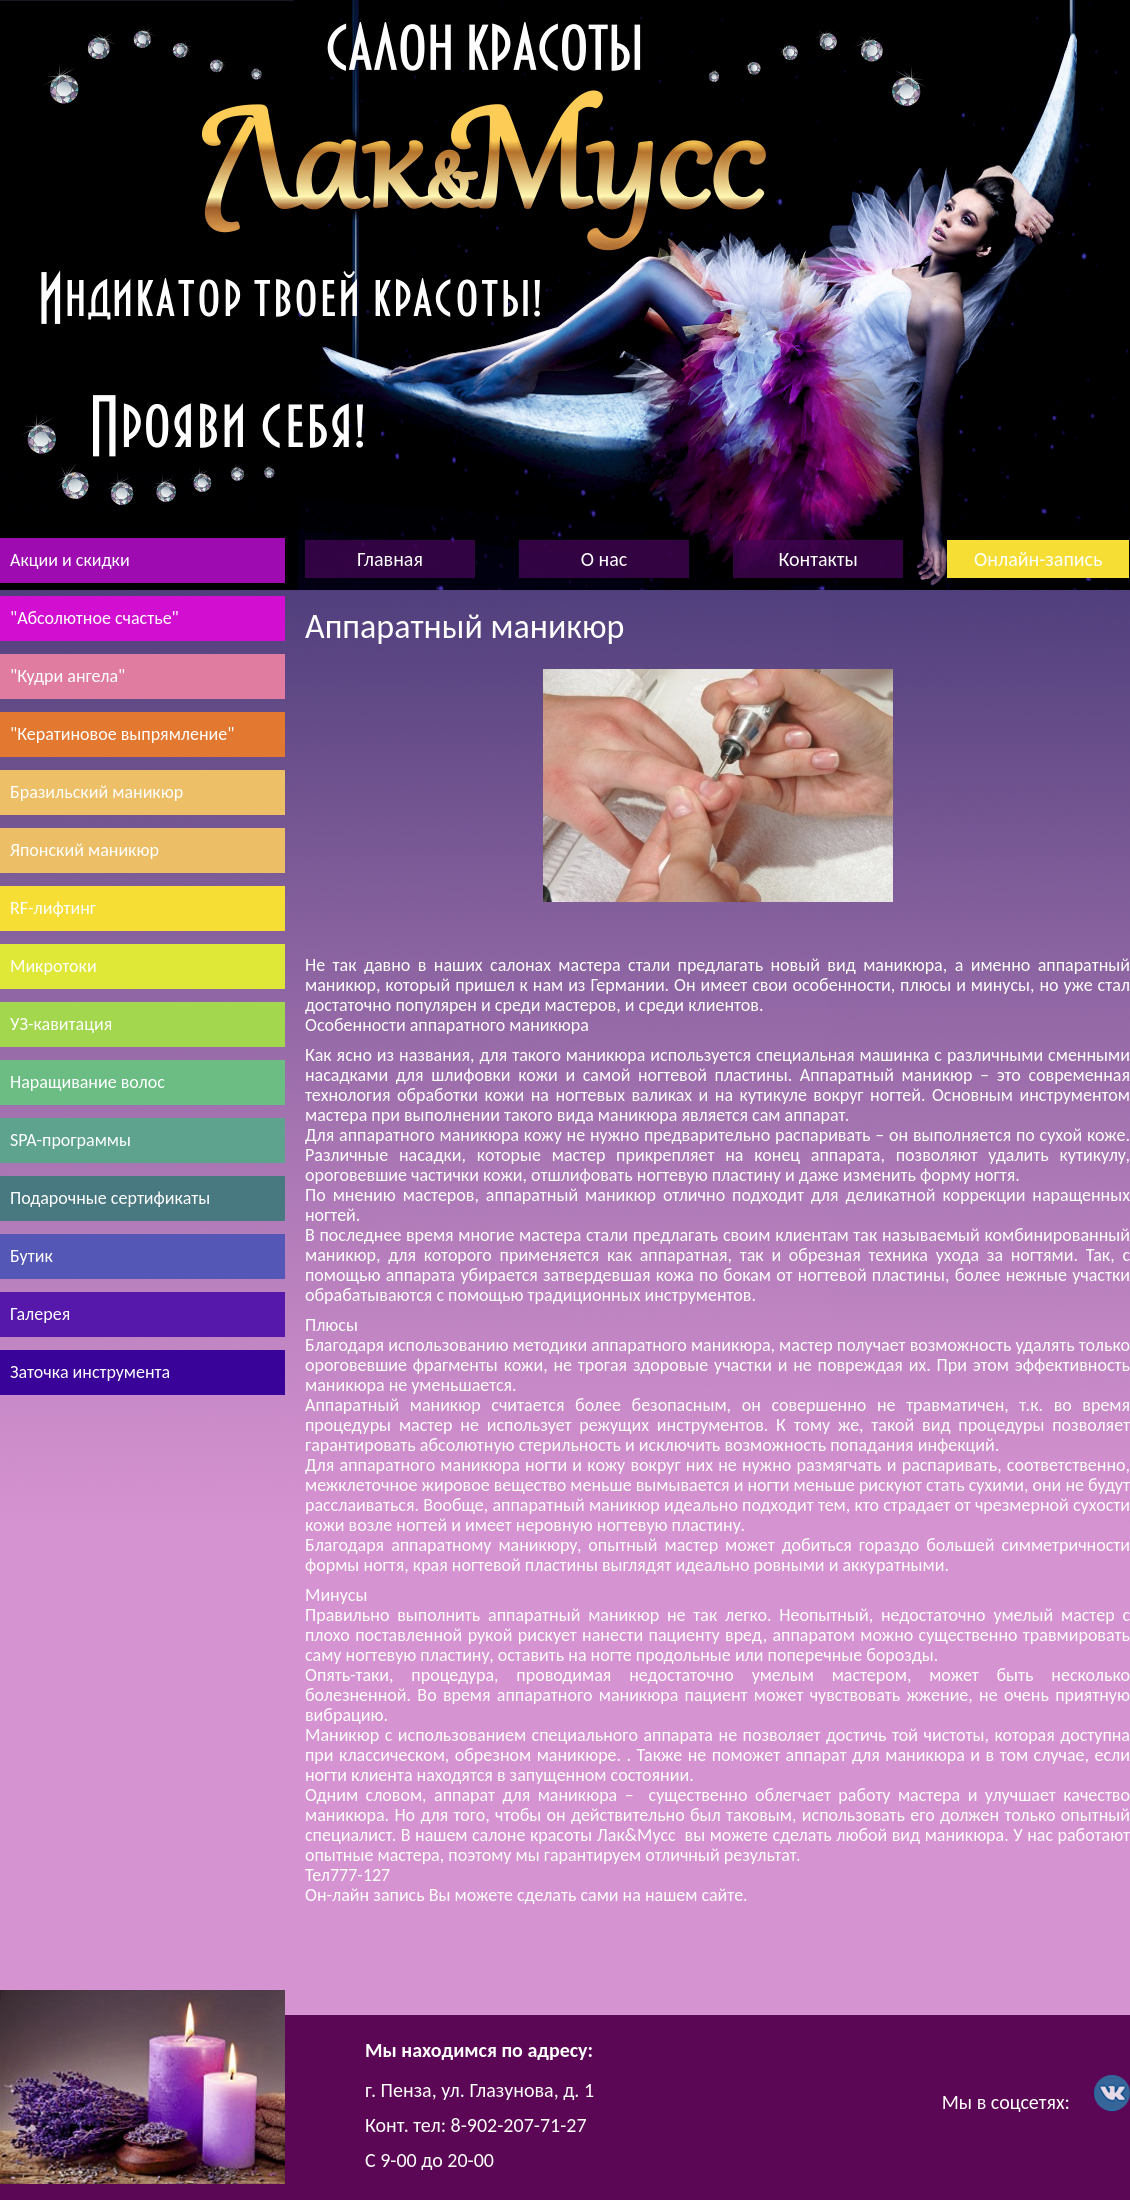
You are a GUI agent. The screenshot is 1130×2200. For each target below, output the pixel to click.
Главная (390, 559)
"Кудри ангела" (67, 676)
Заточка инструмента (90, 1372)
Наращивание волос (87, 1082)
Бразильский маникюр (96, 792)
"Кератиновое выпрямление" (122, 734)
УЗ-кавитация (61, 1024)
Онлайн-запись (1038, 559)
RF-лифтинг (53, 908)
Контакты (817, 559)
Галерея (40, 1314)
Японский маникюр (84, 850)
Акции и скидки (70, 560)
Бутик (31, 1256)
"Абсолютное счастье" (94, 618)
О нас (604, 559)
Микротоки (53, 966)
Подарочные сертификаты (110, 1198)
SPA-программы (70, 1140)
